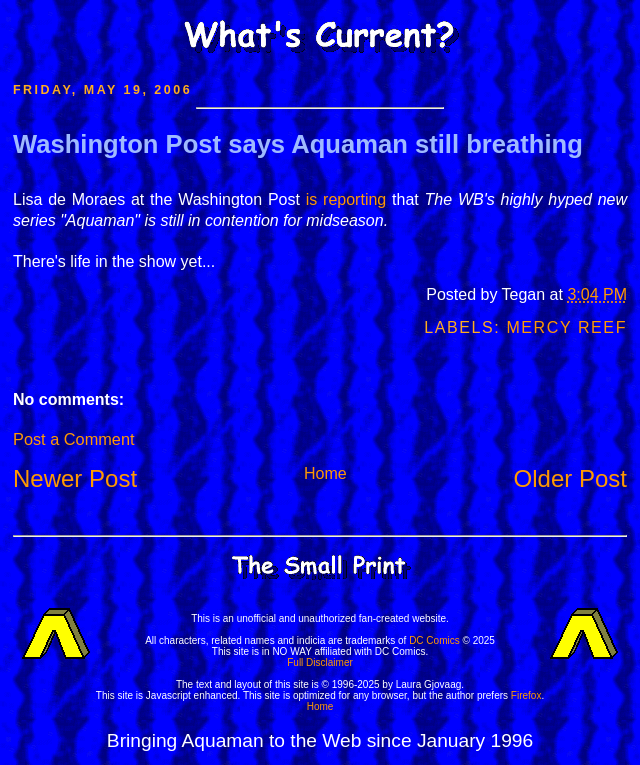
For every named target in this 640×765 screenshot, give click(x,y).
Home (325, 473)
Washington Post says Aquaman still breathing (298, 144)
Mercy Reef (566, 327)
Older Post (570, 478)
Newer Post (75, 478)
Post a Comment (73, 439)
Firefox (526, 695)
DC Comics (434, 640)
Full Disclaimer (320, 662)
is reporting (346, 199)
